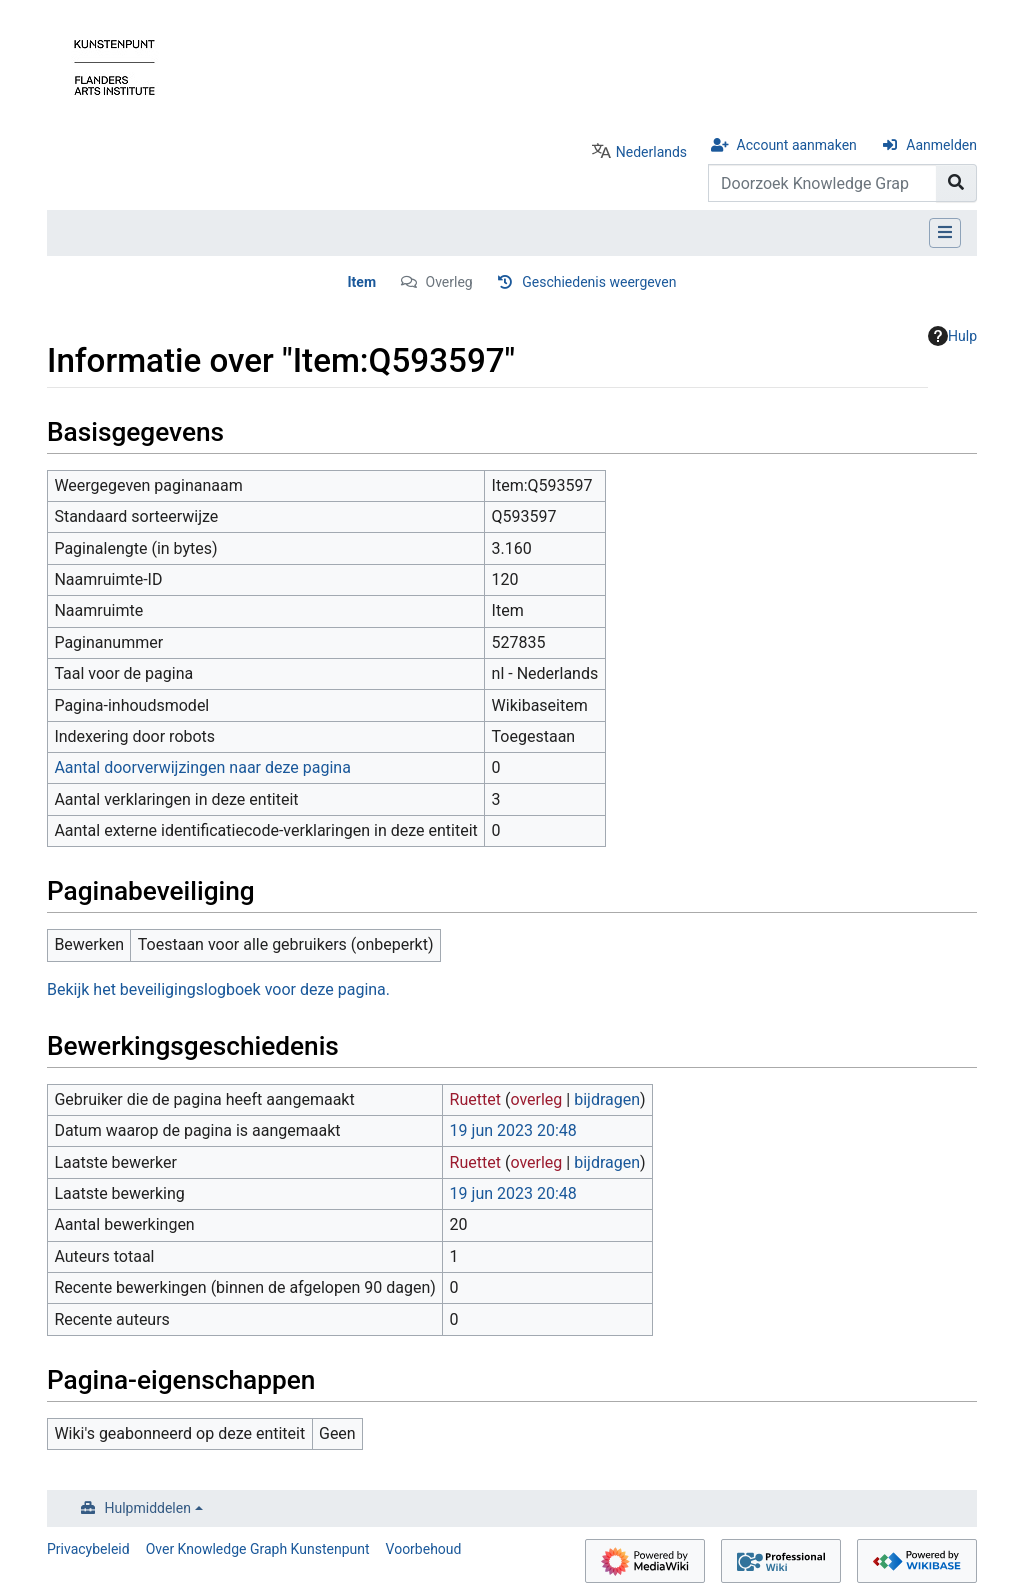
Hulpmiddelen (148, 1508)
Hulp (952, 336)
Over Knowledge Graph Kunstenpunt (258, 1549)
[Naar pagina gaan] (956, 183)
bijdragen (607, 1099)
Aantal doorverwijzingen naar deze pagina (202, 767)
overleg (536, 1099)
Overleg (449, 282)
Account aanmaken (797, 145)
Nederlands (651, 152)
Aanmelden (941, 145)
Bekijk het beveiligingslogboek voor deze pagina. (218, 989)
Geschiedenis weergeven (599, 282)
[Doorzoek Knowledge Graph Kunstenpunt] (822, 183)
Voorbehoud (424, 1549)
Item (362, 282)
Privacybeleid (88, 1549)
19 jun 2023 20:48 (513, 1130)
